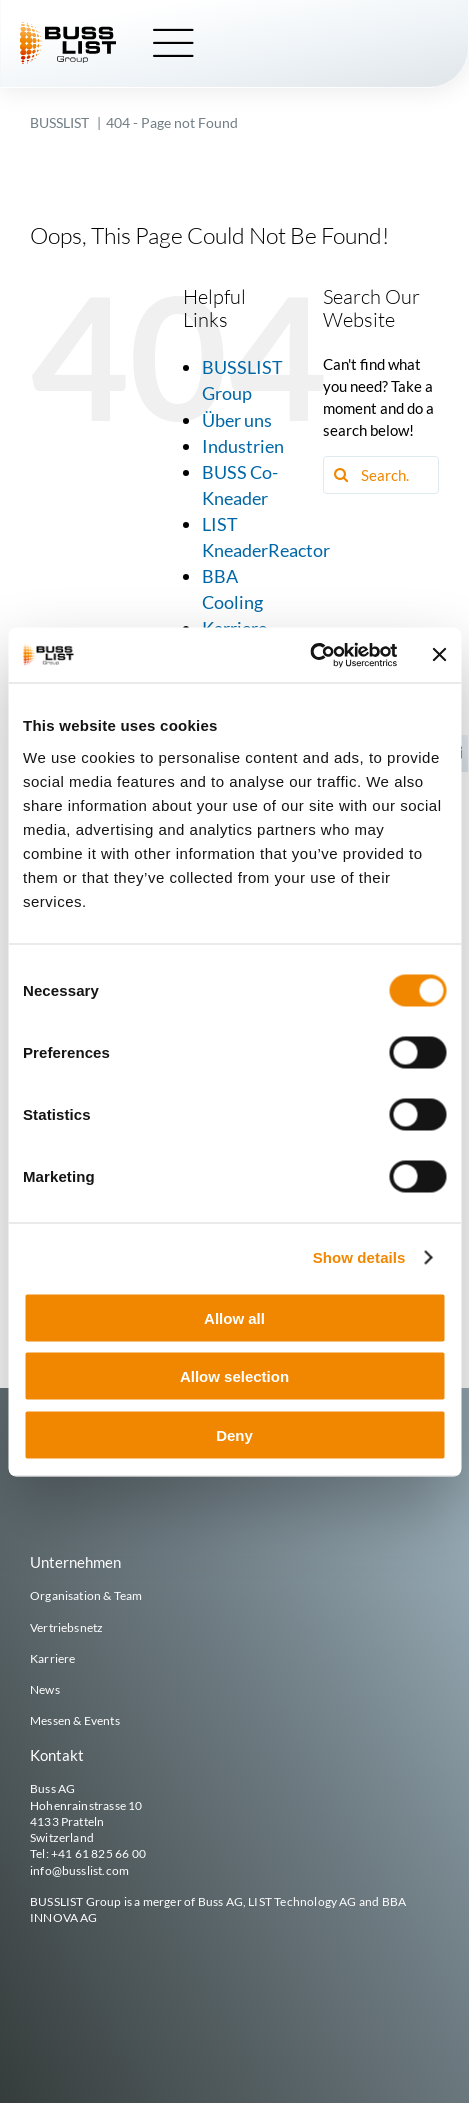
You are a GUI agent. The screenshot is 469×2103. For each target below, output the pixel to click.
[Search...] (381, 475)
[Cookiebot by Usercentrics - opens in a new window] (309, 655)
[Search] (342, 475)
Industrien (243, 446)
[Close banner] (439, 655)
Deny (234, 1434)
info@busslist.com (79, 1870)
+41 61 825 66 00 (98, 1853)
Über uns (237, 420)
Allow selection (234, 1376)
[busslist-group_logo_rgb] (68, 29)
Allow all (234, 1317)
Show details (359, 1257)
